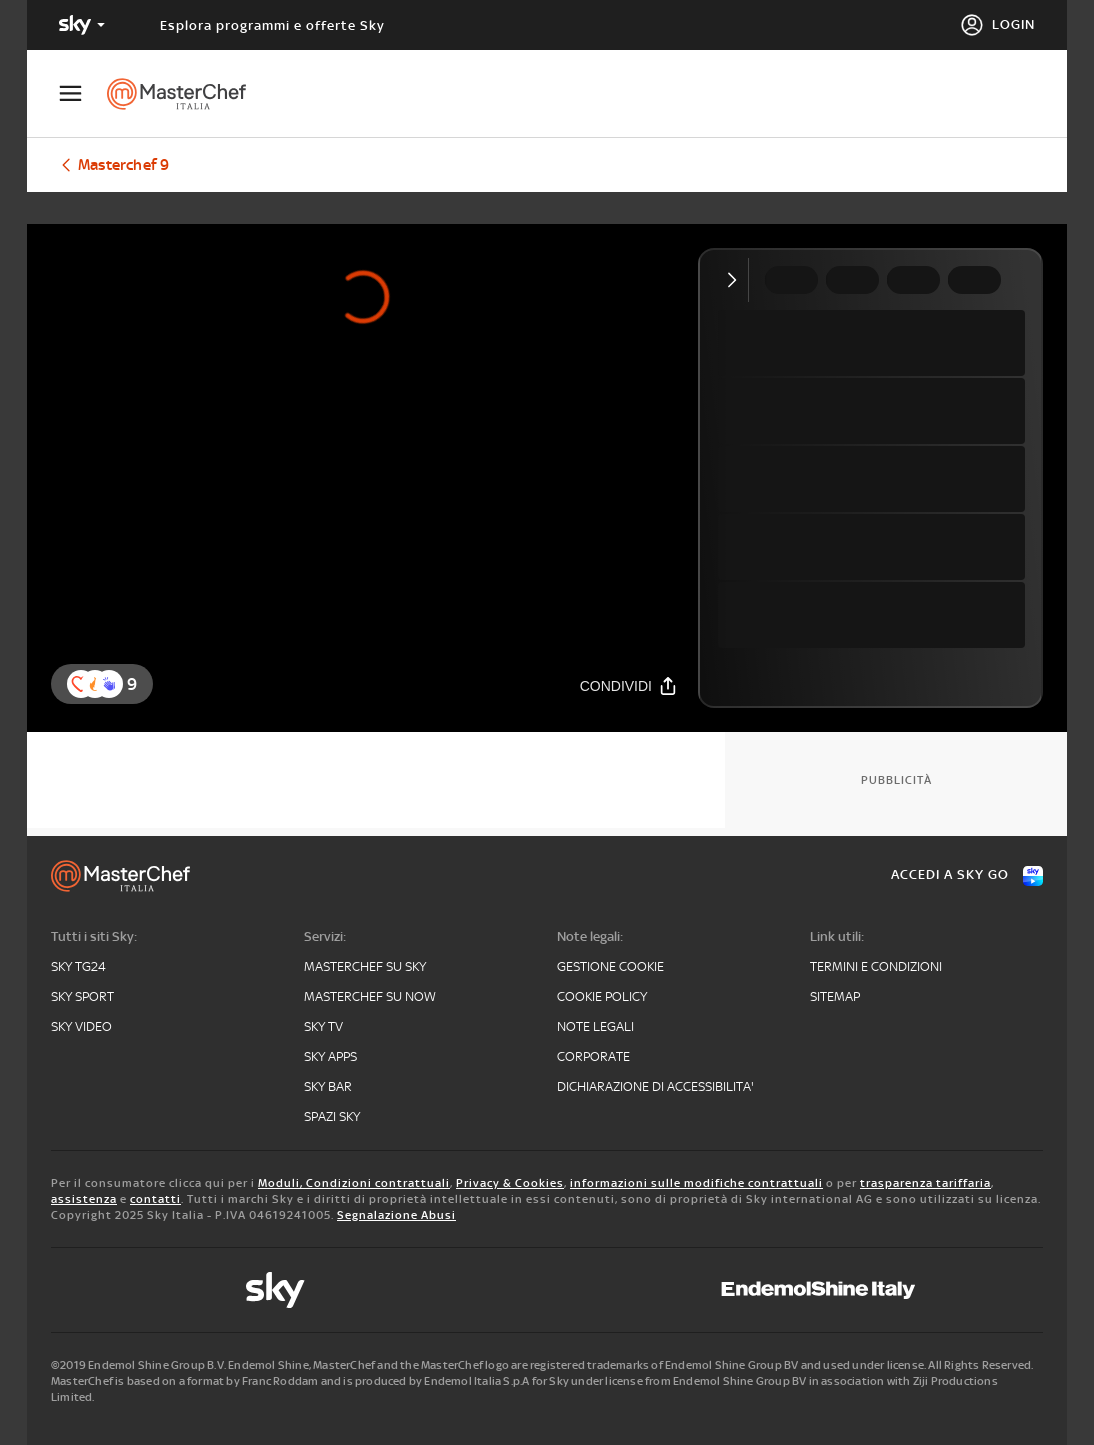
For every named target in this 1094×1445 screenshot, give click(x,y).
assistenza (84, 1199)
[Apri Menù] (83, 93)
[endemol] (818, 1290)
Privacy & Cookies (510, 1183)
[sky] (275, 1290)
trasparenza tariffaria (925, 1183)
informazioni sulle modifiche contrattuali (696, 1183)
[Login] (997, 25)
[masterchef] (186, 94)
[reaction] (109, 684)
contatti (155, 1199)
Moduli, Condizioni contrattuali (354, 1183)
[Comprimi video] (736, 280)
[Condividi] (629, 685)
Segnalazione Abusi (396, 1215)
